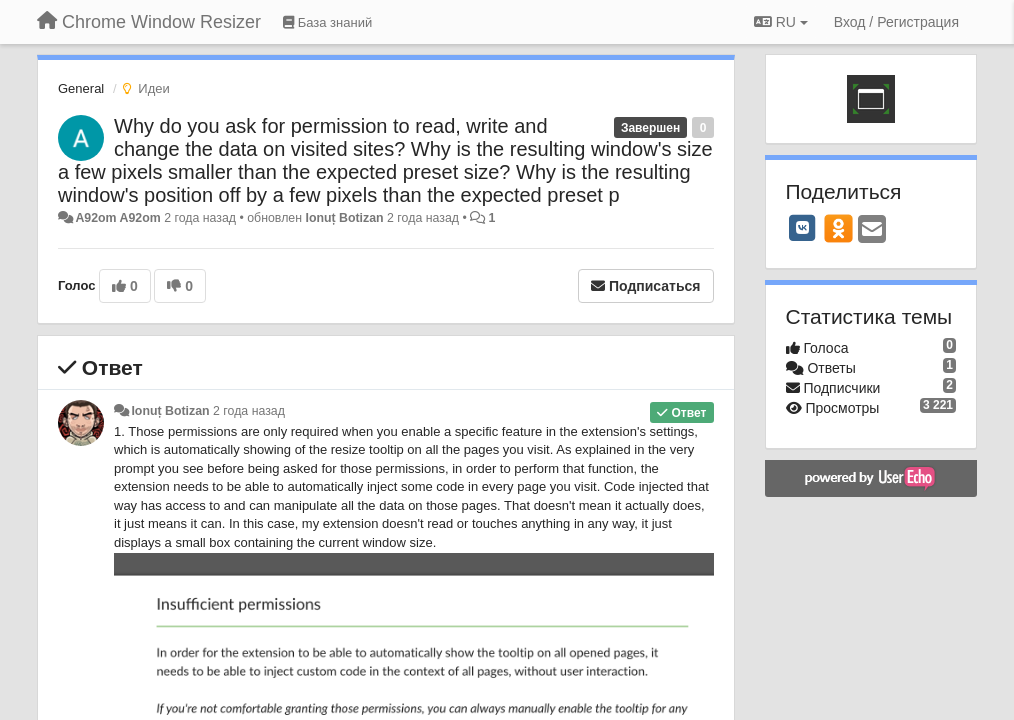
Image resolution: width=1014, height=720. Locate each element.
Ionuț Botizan (344, 218)
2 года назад (249, 411)
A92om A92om (117, 218)
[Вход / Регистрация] (896, 22)
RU (781, 22)
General (81, 88)
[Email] (872, 230)
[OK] (838, 228)
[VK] (803, 228)
